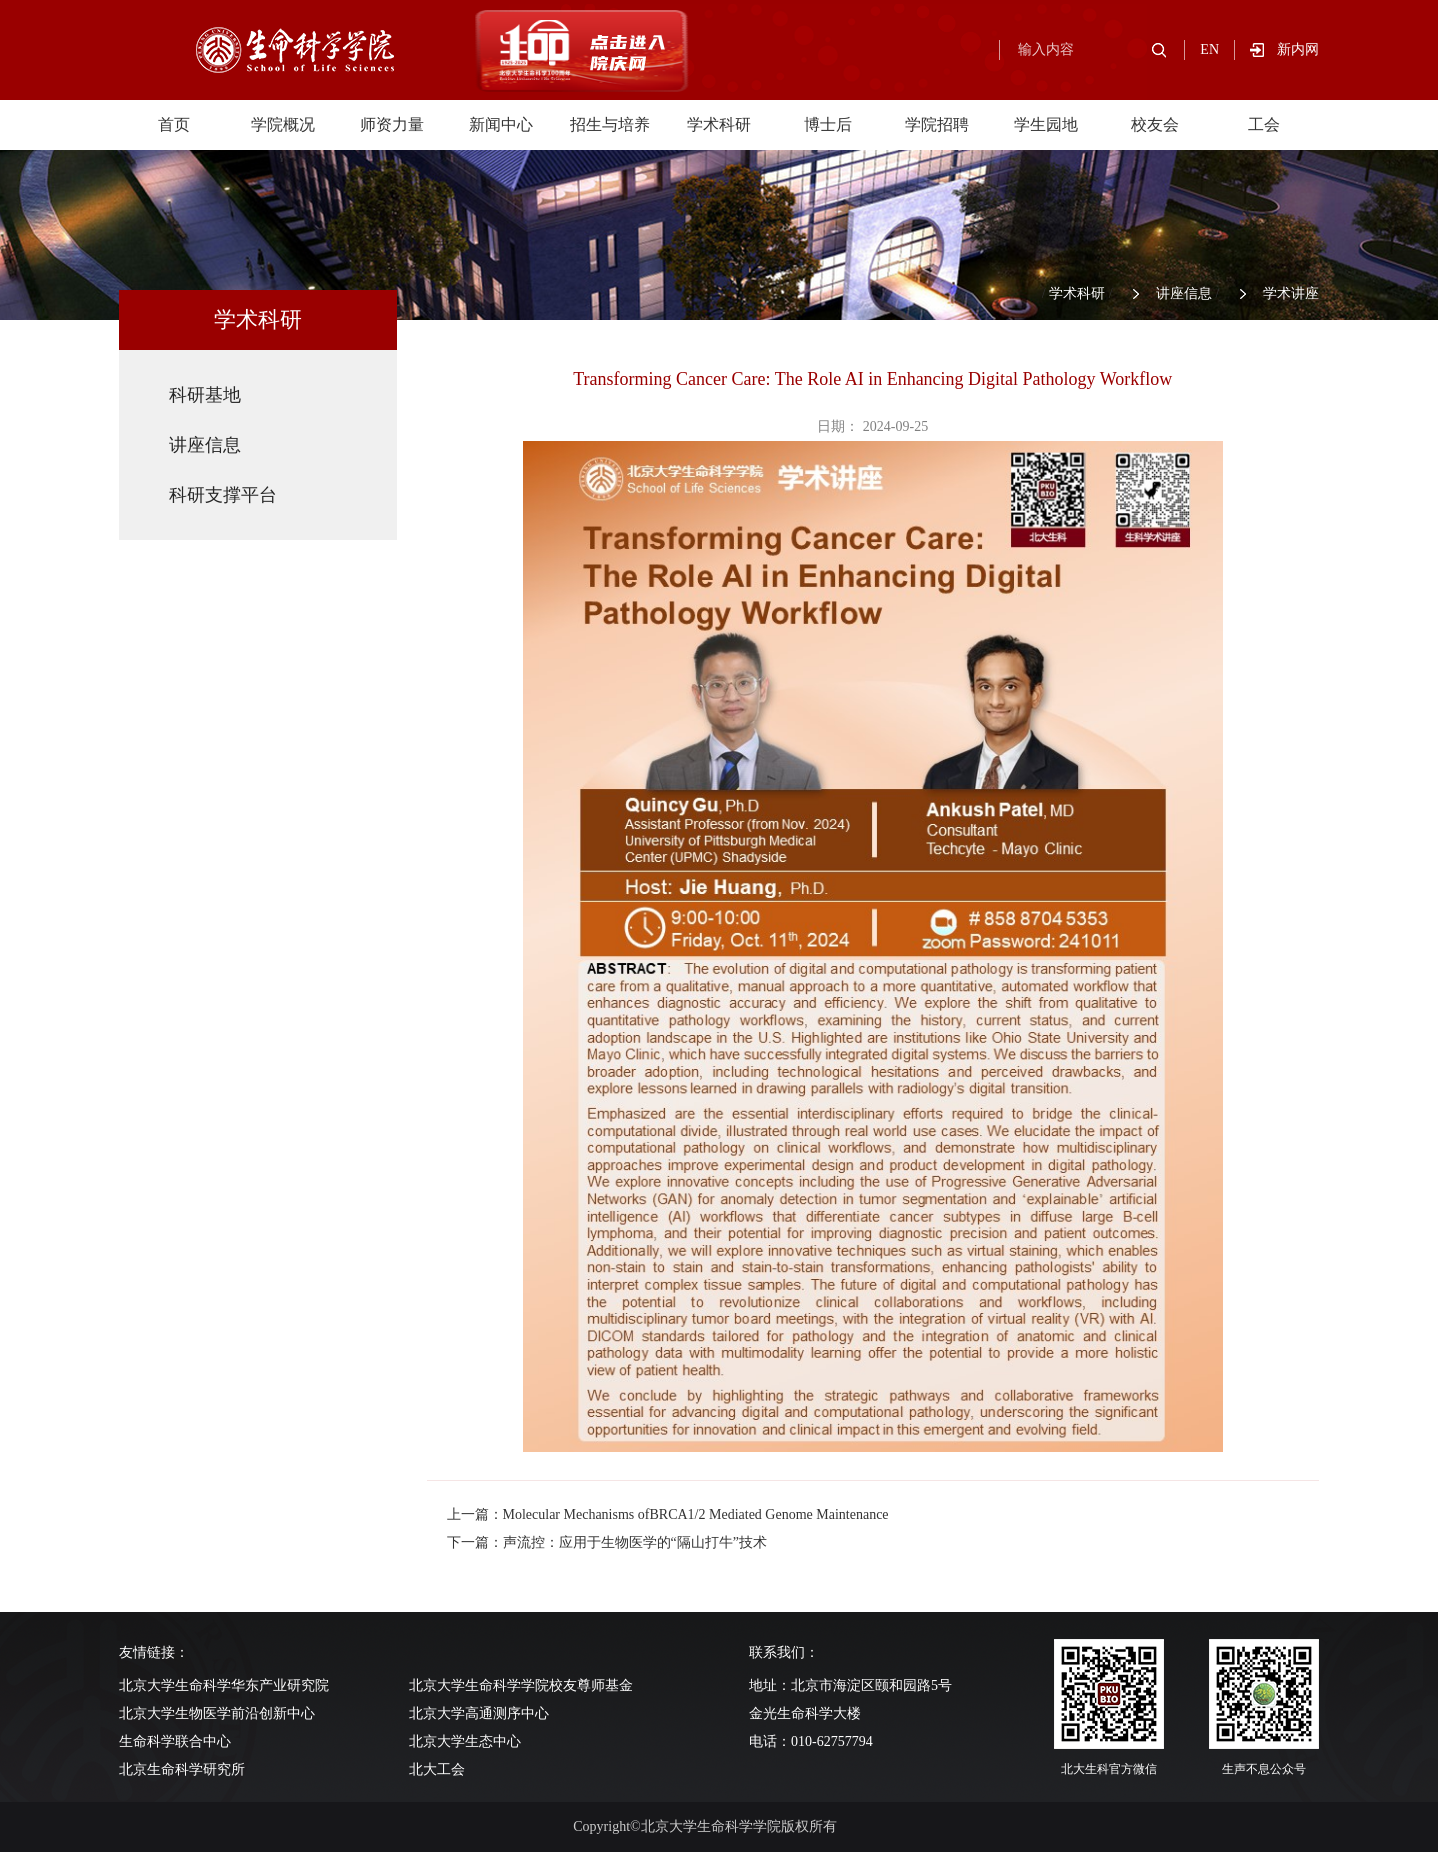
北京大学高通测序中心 (479, 1713)
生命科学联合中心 (175, 1741)
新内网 (1298, 49)
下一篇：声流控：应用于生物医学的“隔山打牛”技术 (607, 1542)
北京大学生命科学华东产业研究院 (224, 1685)
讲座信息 (1184, 293)
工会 (1264, 124)
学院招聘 (937, 124)
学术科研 (719, 124)
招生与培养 (610, 124)
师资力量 (392, 124)
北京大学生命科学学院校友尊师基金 (521, 1685)
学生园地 (1046, 124)
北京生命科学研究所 (182, 1769)
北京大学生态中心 (465, 1741)
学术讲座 (1291, 293)
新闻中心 (501, 124)
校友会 (1155, 124)
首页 (174, 124)
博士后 (828, 124)
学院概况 (283, 124)
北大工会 (437, 1769)
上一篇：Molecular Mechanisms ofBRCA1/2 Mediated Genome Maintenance (668, 1514)
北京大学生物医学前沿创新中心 (217, 1713)
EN (1209, 49)
